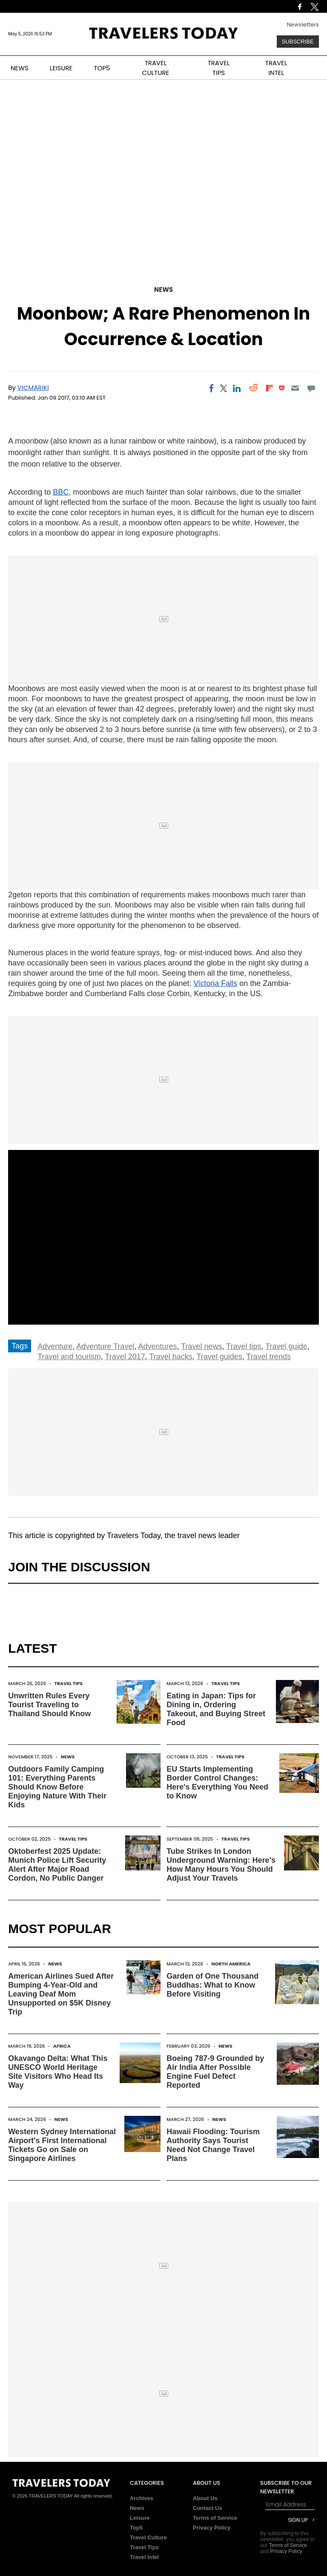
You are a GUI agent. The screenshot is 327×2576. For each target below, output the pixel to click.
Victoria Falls (215, 983)
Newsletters (303, 24)
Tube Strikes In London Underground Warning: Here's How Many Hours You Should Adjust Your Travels (220, 1864)
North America (230, 1963)
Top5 (136, 2527)
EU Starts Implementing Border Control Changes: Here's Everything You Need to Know (217, 1782)
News (163, 289)
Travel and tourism (68, 1356)
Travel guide (286, 1346)
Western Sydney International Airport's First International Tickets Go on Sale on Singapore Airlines (62, 2145)
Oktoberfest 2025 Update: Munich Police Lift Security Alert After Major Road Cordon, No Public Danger (57, 1864)
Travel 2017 (125, 1356)
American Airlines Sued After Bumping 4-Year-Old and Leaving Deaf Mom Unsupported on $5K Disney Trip (61, 1994)
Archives (141, 2498)
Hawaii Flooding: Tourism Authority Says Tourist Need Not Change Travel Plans (213, 2145)
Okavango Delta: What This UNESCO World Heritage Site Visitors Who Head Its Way (57, 2071)
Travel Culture (148, 2537)
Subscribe (298, 41)
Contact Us (207, 2508)
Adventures (157, 1346)
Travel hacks (170, 1356)
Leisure (139, 2518)
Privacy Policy (211, 2527)
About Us (205, 2498)
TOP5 (102, 67)
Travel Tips (68, 1683)
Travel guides (219, 1356)
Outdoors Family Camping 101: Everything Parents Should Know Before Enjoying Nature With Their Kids (57, 1787)
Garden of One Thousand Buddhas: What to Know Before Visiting (212, 1985)
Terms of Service (215, 2518)
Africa (62, 2046)
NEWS (20, 67)
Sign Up (298, 2520)
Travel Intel (144, 2557)
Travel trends (269, 1356)
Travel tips (243, 1346)
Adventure (54, 1346)
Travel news (201, 1346)
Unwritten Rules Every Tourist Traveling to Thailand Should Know (49, 1704)
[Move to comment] (311, 388)
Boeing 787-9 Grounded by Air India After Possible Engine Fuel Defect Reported (215, 2071)
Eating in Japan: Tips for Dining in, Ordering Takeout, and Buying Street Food (215, 1709)
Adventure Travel (105, 1346)
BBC (61, 492)
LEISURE (61, 67)
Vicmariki (33, 387)
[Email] (294, 388)
